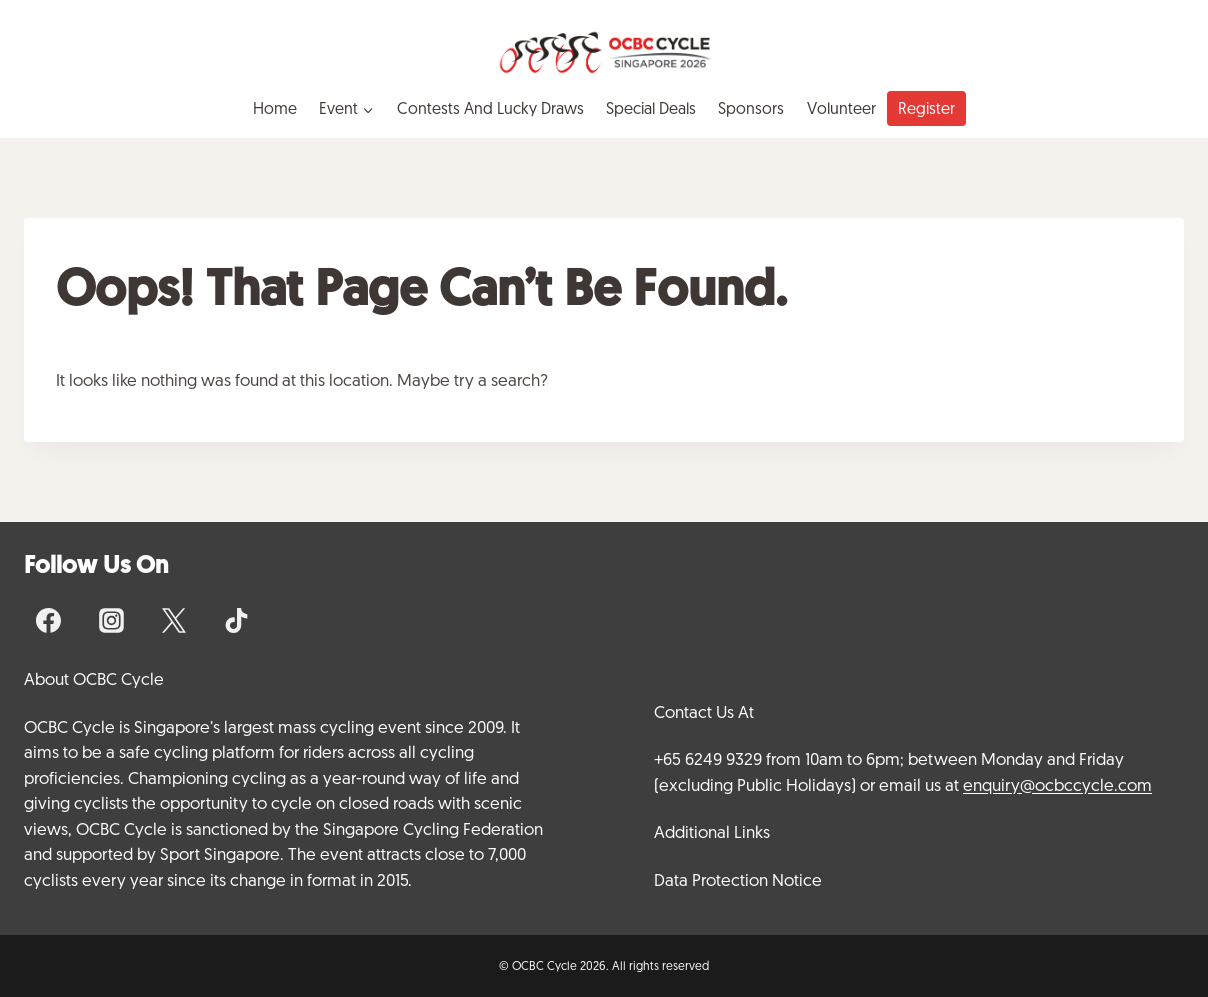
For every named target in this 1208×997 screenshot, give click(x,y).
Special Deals (651, 108)
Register (926, 108)
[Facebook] (49, 620)
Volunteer (841, 108)
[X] (174, 620)
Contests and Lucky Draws (490, 108)
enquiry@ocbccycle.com (1057, 785)
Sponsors (751, 108)
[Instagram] (111, 620)
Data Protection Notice (738, 880)
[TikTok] (236, 620)
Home (275, 108)
